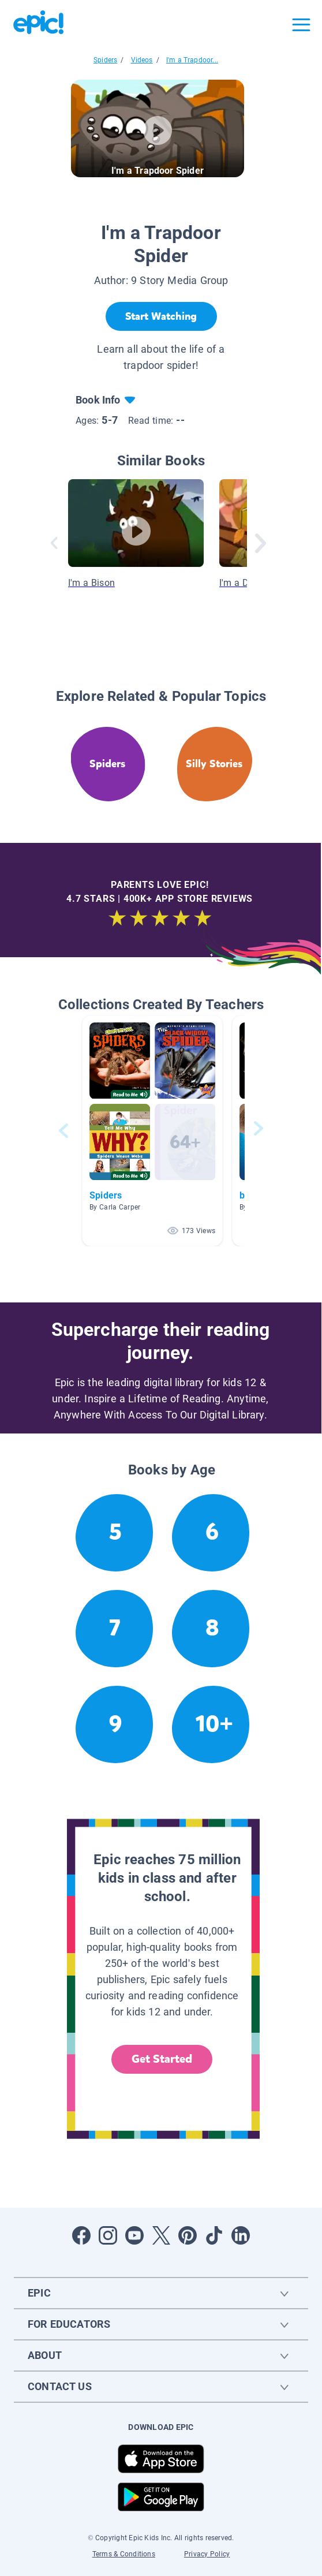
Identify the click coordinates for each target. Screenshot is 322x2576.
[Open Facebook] (81, 2235)
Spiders (105, 60)
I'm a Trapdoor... (192, 60)
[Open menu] (301, 25)
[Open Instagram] (108, 2235)
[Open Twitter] (161, 2235)
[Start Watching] (161, 316)
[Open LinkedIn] (240, 2235)
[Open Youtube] (134, 2235)
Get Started (162, 2059)
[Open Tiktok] (214, 2235)
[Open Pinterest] (187, 2235)
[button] (152, 1130)
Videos (142, 60)
